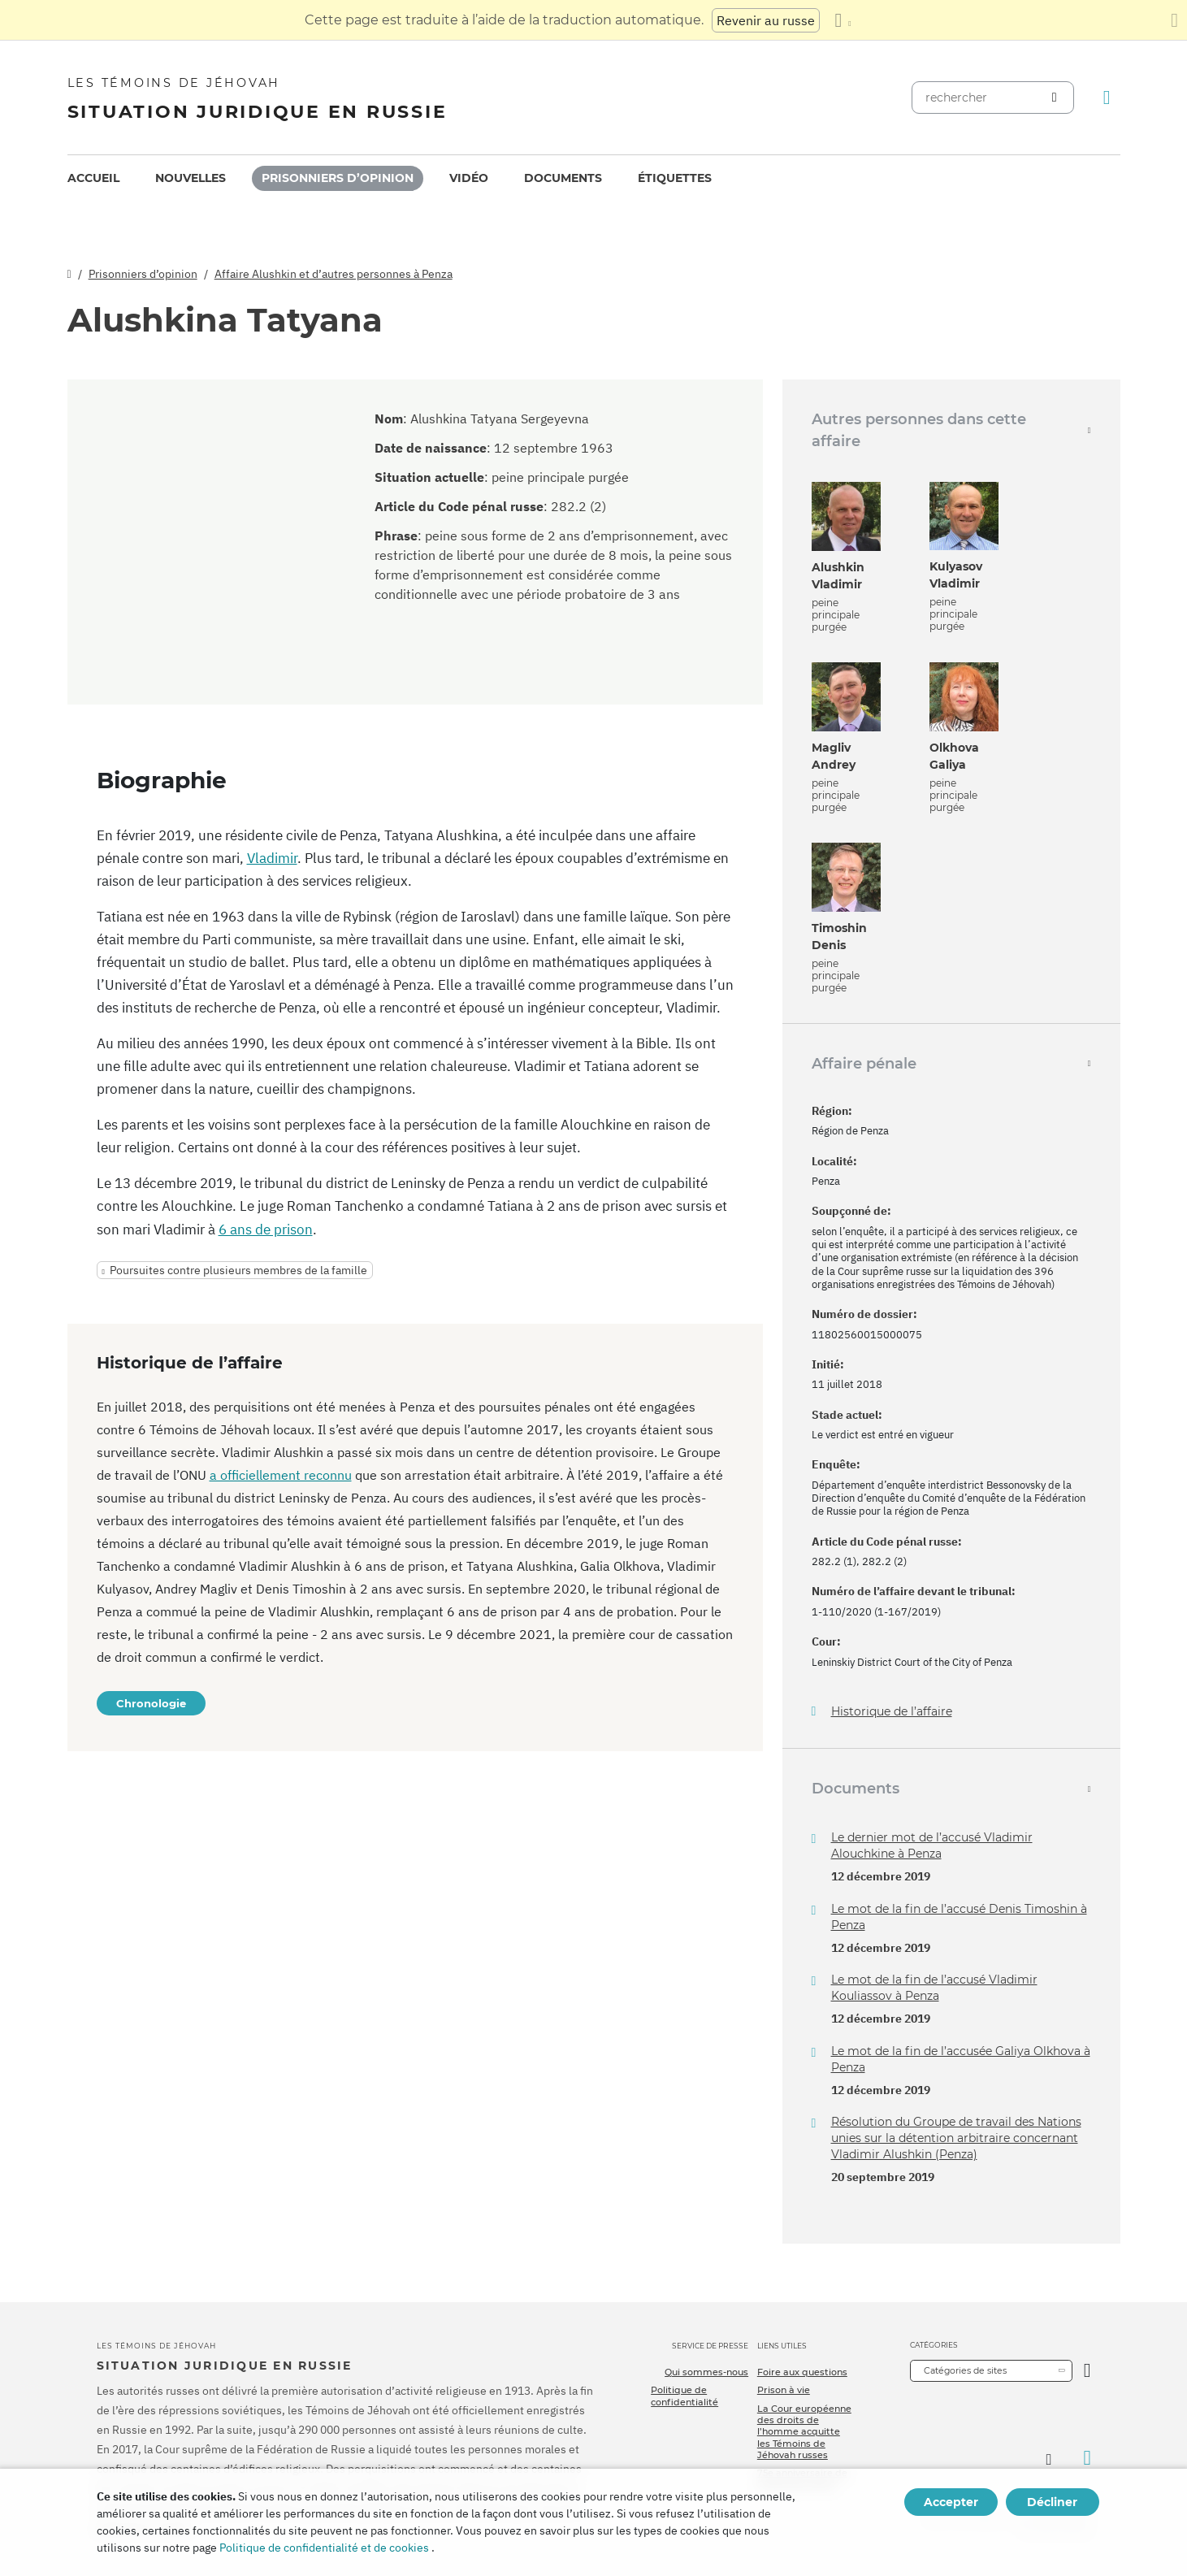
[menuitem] (93, 178)
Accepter (951, 2502)
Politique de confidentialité (684, 2395)
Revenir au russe (766, 20)
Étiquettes (675, 178)
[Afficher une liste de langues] (842, 20)
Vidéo (468, 178)
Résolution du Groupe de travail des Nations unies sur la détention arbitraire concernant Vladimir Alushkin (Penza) (956, 2138)
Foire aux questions (802, 2372)
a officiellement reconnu (281, 1475)
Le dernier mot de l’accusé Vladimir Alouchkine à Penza (932, 1845)
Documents (563, 178)
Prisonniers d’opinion (338, 178)
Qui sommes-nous (706, 2372)
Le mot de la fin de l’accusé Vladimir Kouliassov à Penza (934, 1987)
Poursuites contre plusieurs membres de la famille (238, 1270)
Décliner (1052, 2502)
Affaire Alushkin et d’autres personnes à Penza (333, 274)
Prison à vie (783, 2390)
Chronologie (151, 1703)
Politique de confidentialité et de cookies (324, 2547)
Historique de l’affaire (891, 1712)
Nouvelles (190, 178)
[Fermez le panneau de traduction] (1174, 20)
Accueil (93, 178)
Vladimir (272, 858)
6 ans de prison (266, 1229)
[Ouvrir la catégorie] (1087, 2371)
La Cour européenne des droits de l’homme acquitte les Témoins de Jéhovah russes (804, 2432)
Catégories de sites (965, 2370)
